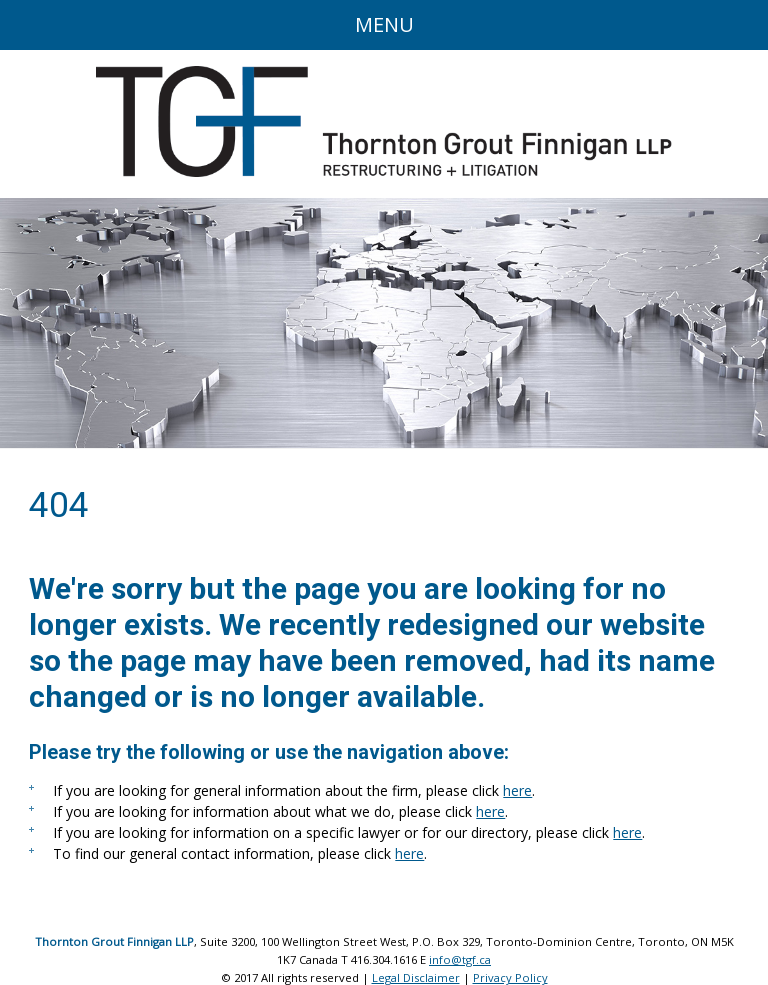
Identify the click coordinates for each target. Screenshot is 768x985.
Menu (384, 24)
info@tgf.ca (460, 959)
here (517, 790)
